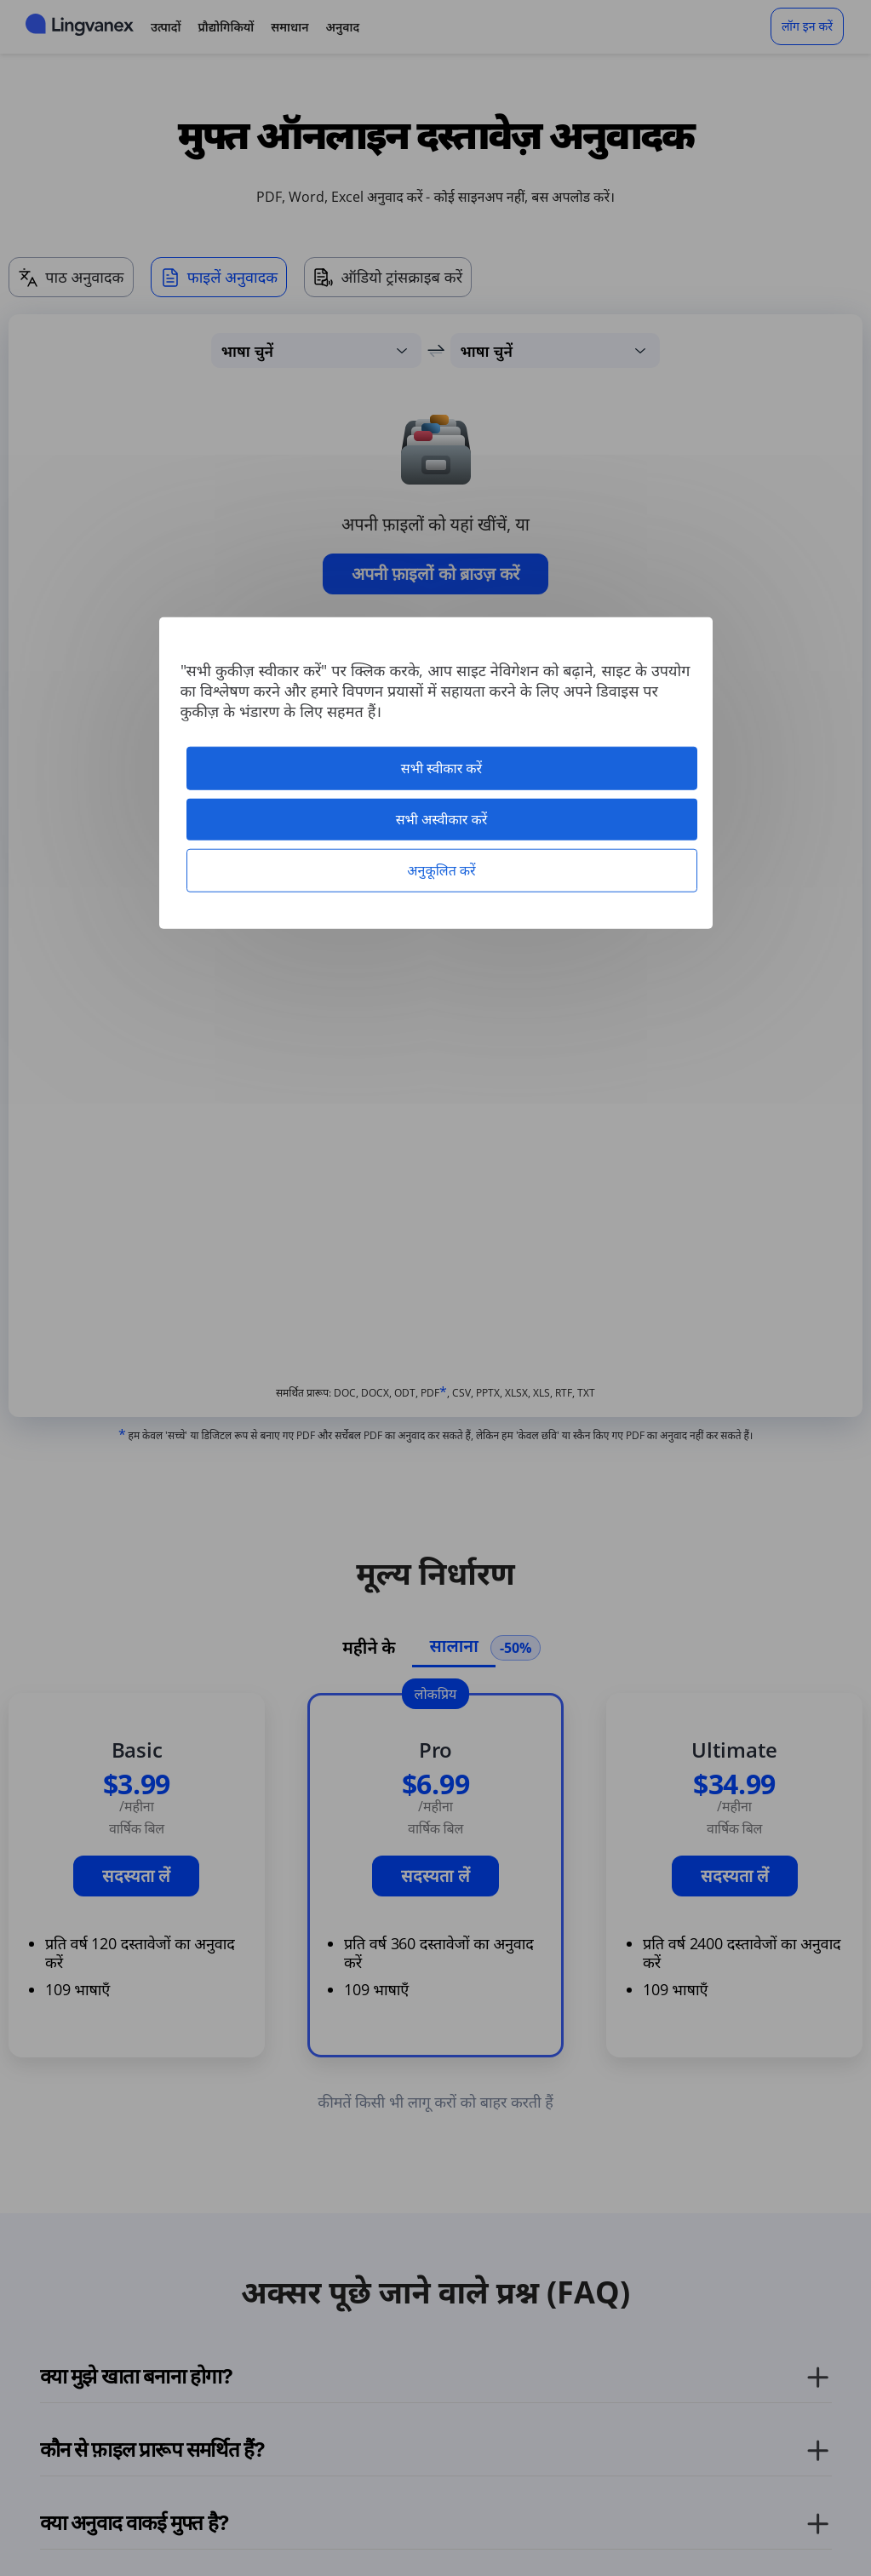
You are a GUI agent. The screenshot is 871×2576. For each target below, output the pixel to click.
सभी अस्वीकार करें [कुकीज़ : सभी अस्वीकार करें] (442, 818)
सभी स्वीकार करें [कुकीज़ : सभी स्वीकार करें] (441, 767)
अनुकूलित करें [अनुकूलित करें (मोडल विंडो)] (441, 870)
